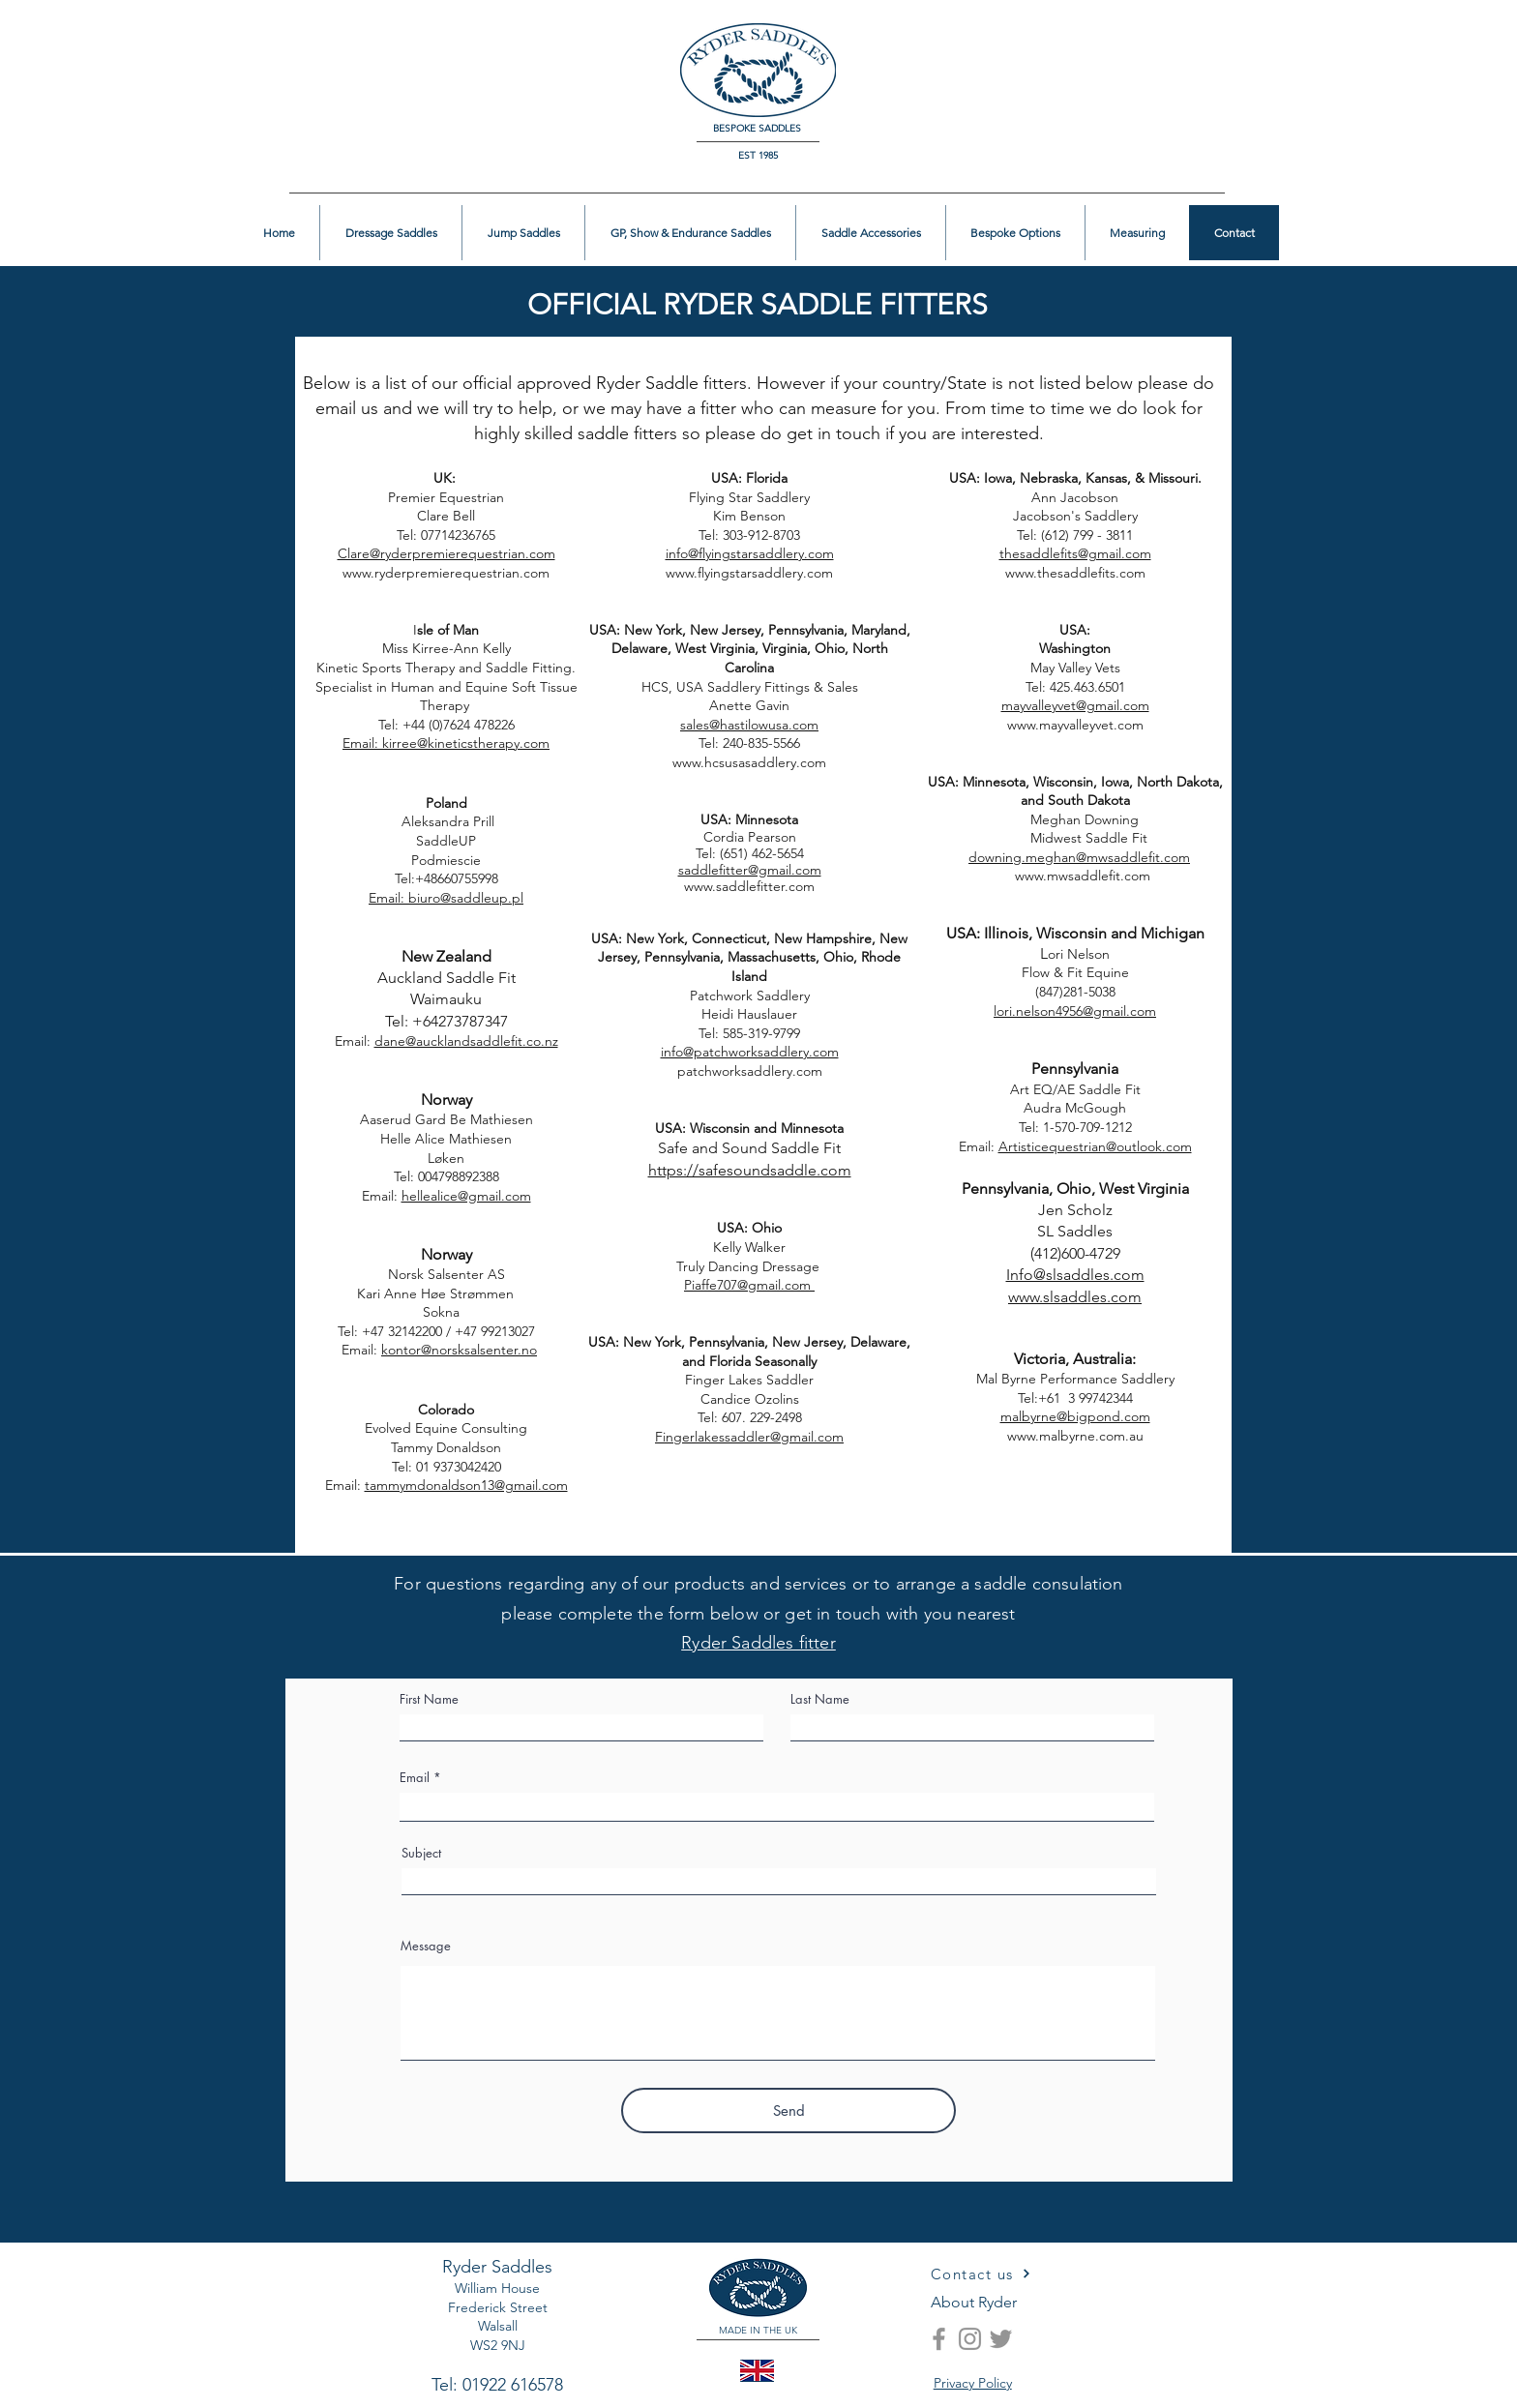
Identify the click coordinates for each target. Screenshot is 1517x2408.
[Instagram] (970, 2339)
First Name (429, 1699)
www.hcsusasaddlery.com (749, 762)
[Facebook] (939, 2339)
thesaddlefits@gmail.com (1075, 553)
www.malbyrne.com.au (1075, 1435)
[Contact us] (981, 2274)
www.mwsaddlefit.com (1034, 875)
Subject (421, 1853)
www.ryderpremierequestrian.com (446, 572)
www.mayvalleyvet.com (1075, 724)
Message (426, 1946)
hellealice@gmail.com (466, 1195)
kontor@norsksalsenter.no (459, 1349)
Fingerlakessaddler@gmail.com (749, 1436)
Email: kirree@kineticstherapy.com (446, 743)
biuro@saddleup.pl (465, 898)
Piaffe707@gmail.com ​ (749, 1284)
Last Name (819, 1699)
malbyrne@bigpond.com (1075, 1416)
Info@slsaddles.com (1075, 1274)
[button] (1426, 44)
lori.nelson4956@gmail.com (1075, 1011)
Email (415, 1777)
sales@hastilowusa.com (749, 724)
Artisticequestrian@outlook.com (1095, 1146)
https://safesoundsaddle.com (749, 1170)
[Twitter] (1001, 2339)
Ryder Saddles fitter (758, 1642)
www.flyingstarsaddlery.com (749, 572)
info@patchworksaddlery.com (750, 1051)
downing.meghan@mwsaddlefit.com (1079, 857)
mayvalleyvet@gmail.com (1075, 705)
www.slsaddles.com (1075, 1297)
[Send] (788, 2110)
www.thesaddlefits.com (1075, 572)
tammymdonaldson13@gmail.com (466, 1485)
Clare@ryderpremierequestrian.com (446, 553)
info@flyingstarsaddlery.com (750, 553)
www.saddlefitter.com (749, 886)
